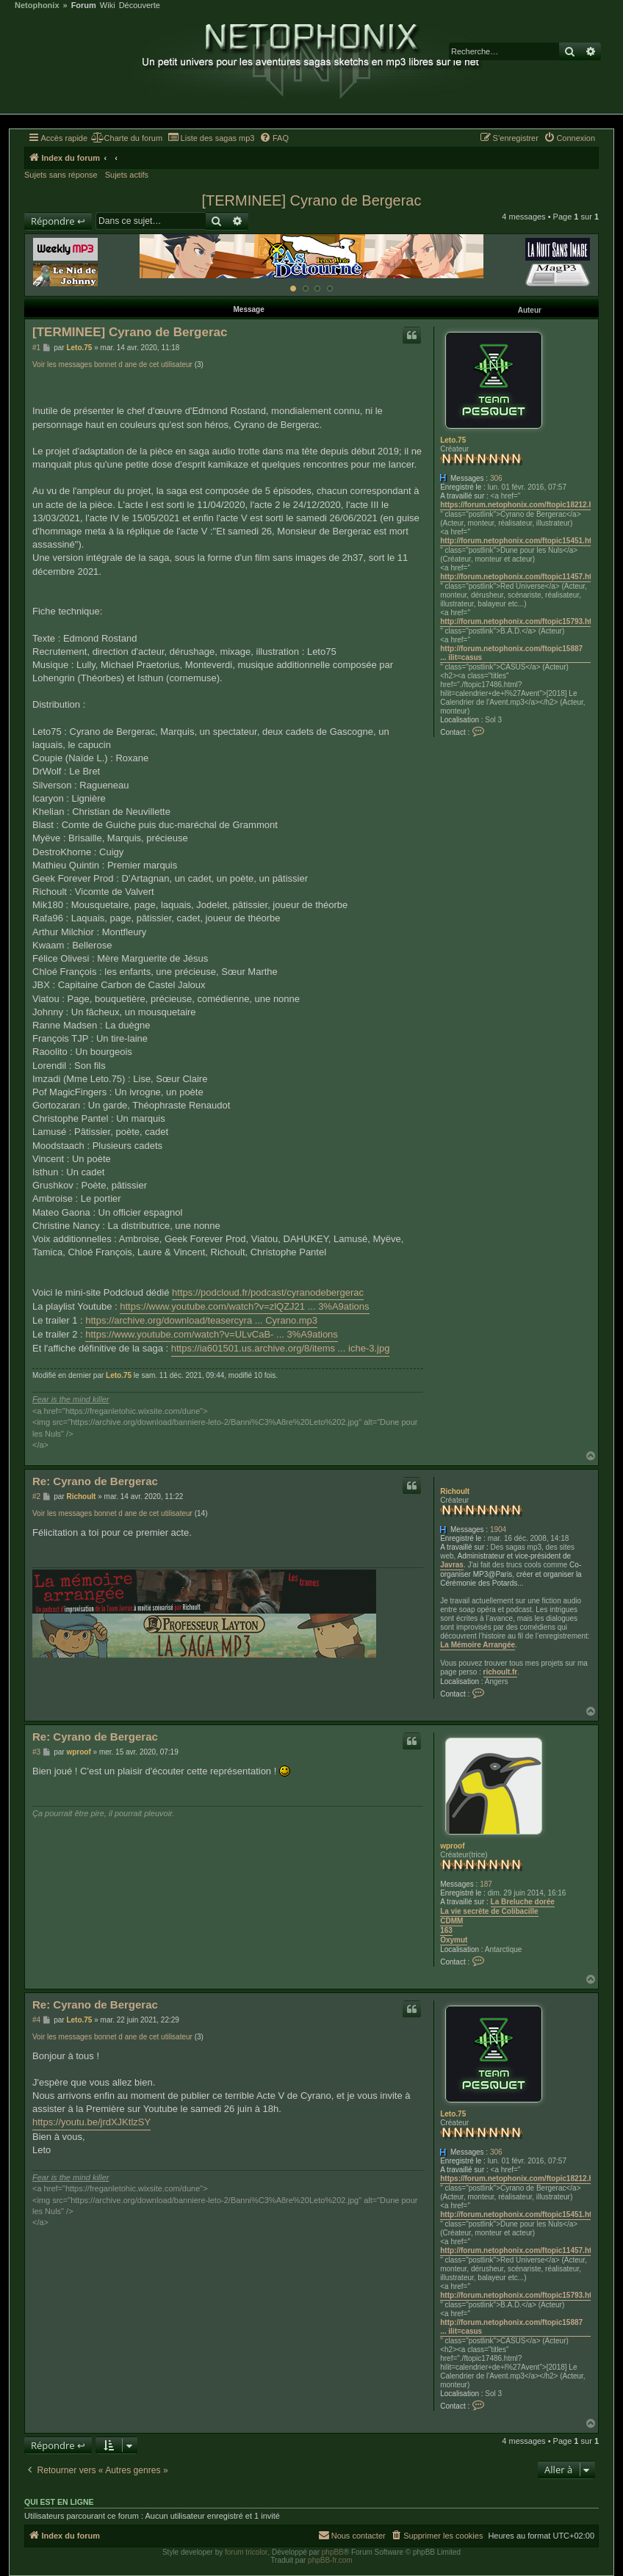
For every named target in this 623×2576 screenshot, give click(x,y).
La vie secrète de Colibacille (489, 1911)
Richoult (454, 1491)
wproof (452, 1846)
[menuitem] (126, 138)
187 (486, 1884)
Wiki (107, 5)
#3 (36, 1752)
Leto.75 (453, 440)
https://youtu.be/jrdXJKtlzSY (91, 2121)
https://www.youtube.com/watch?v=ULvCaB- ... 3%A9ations (211, 1334)
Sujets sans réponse (61, 174)
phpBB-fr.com (330, 2560)
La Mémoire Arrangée (477, 1645)
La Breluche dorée (523, 1902)
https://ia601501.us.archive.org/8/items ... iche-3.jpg (280, 1348)
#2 (36, 1496)
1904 (498, 1529)
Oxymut (453, 1940)
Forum (83, 5)
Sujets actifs (126, 174)
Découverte (139, 5)
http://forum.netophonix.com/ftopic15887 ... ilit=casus (511, 653)
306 (496, 478)
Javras (452, 1565)
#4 (36, 2020)
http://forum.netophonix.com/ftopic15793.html (520, 621)
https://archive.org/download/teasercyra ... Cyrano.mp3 (201, 1320)
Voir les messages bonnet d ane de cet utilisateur (112, 364)
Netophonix (37, 5)
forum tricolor (246, 2552)
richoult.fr (500, 1672)
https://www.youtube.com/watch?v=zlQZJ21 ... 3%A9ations (244, 1306)
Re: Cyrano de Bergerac (95, 1481)
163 (446, 1930)
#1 (36, 348)
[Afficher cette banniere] (293, 288)
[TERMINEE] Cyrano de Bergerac (312, 200)
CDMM (451, 1921)
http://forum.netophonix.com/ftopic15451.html (520, 541)
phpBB (333, 2552)
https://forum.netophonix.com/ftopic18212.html (522, 505)
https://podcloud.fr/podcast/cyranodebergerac (268, 1292)
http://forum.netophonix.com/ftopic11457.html (520, 577)
